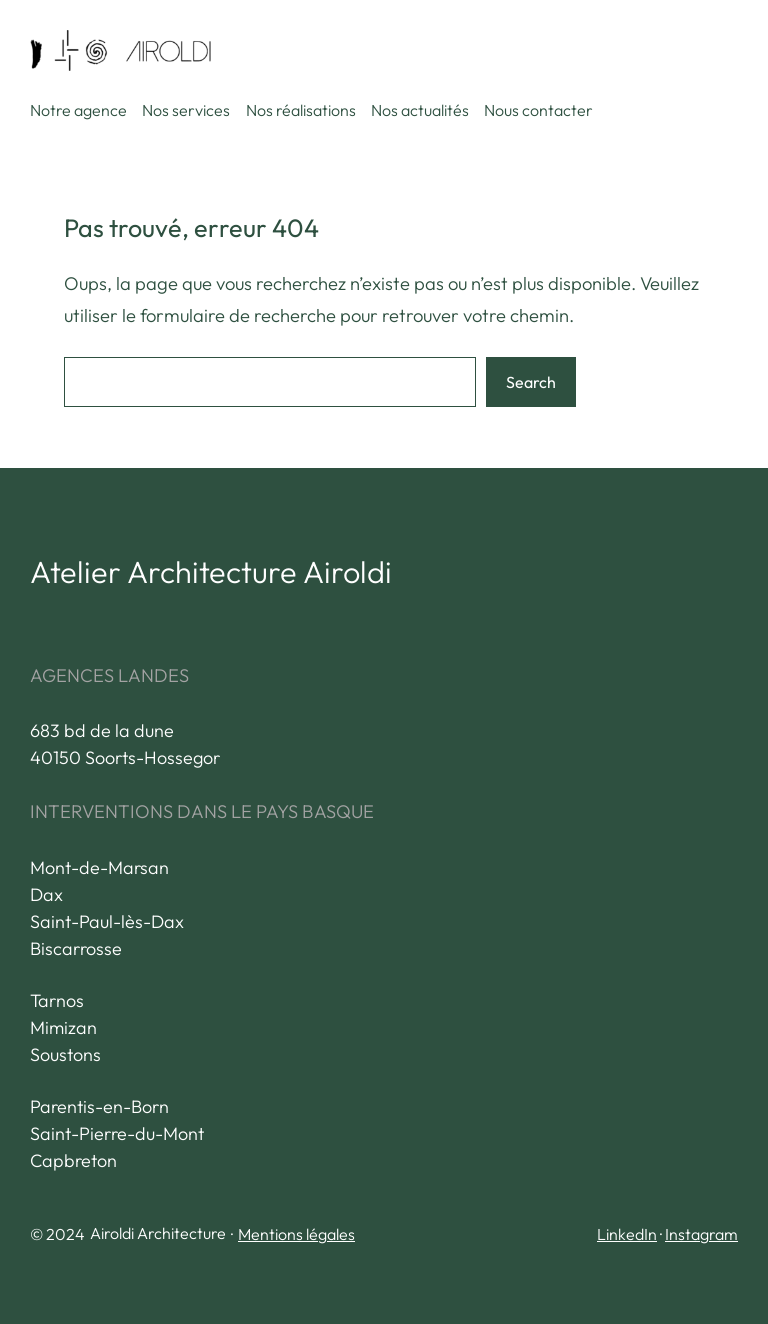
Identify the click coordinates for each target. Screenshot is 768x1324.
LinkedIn (627, 1234)
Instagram (701, 1234)
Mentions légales (296, 1234)
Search (531, 382)
